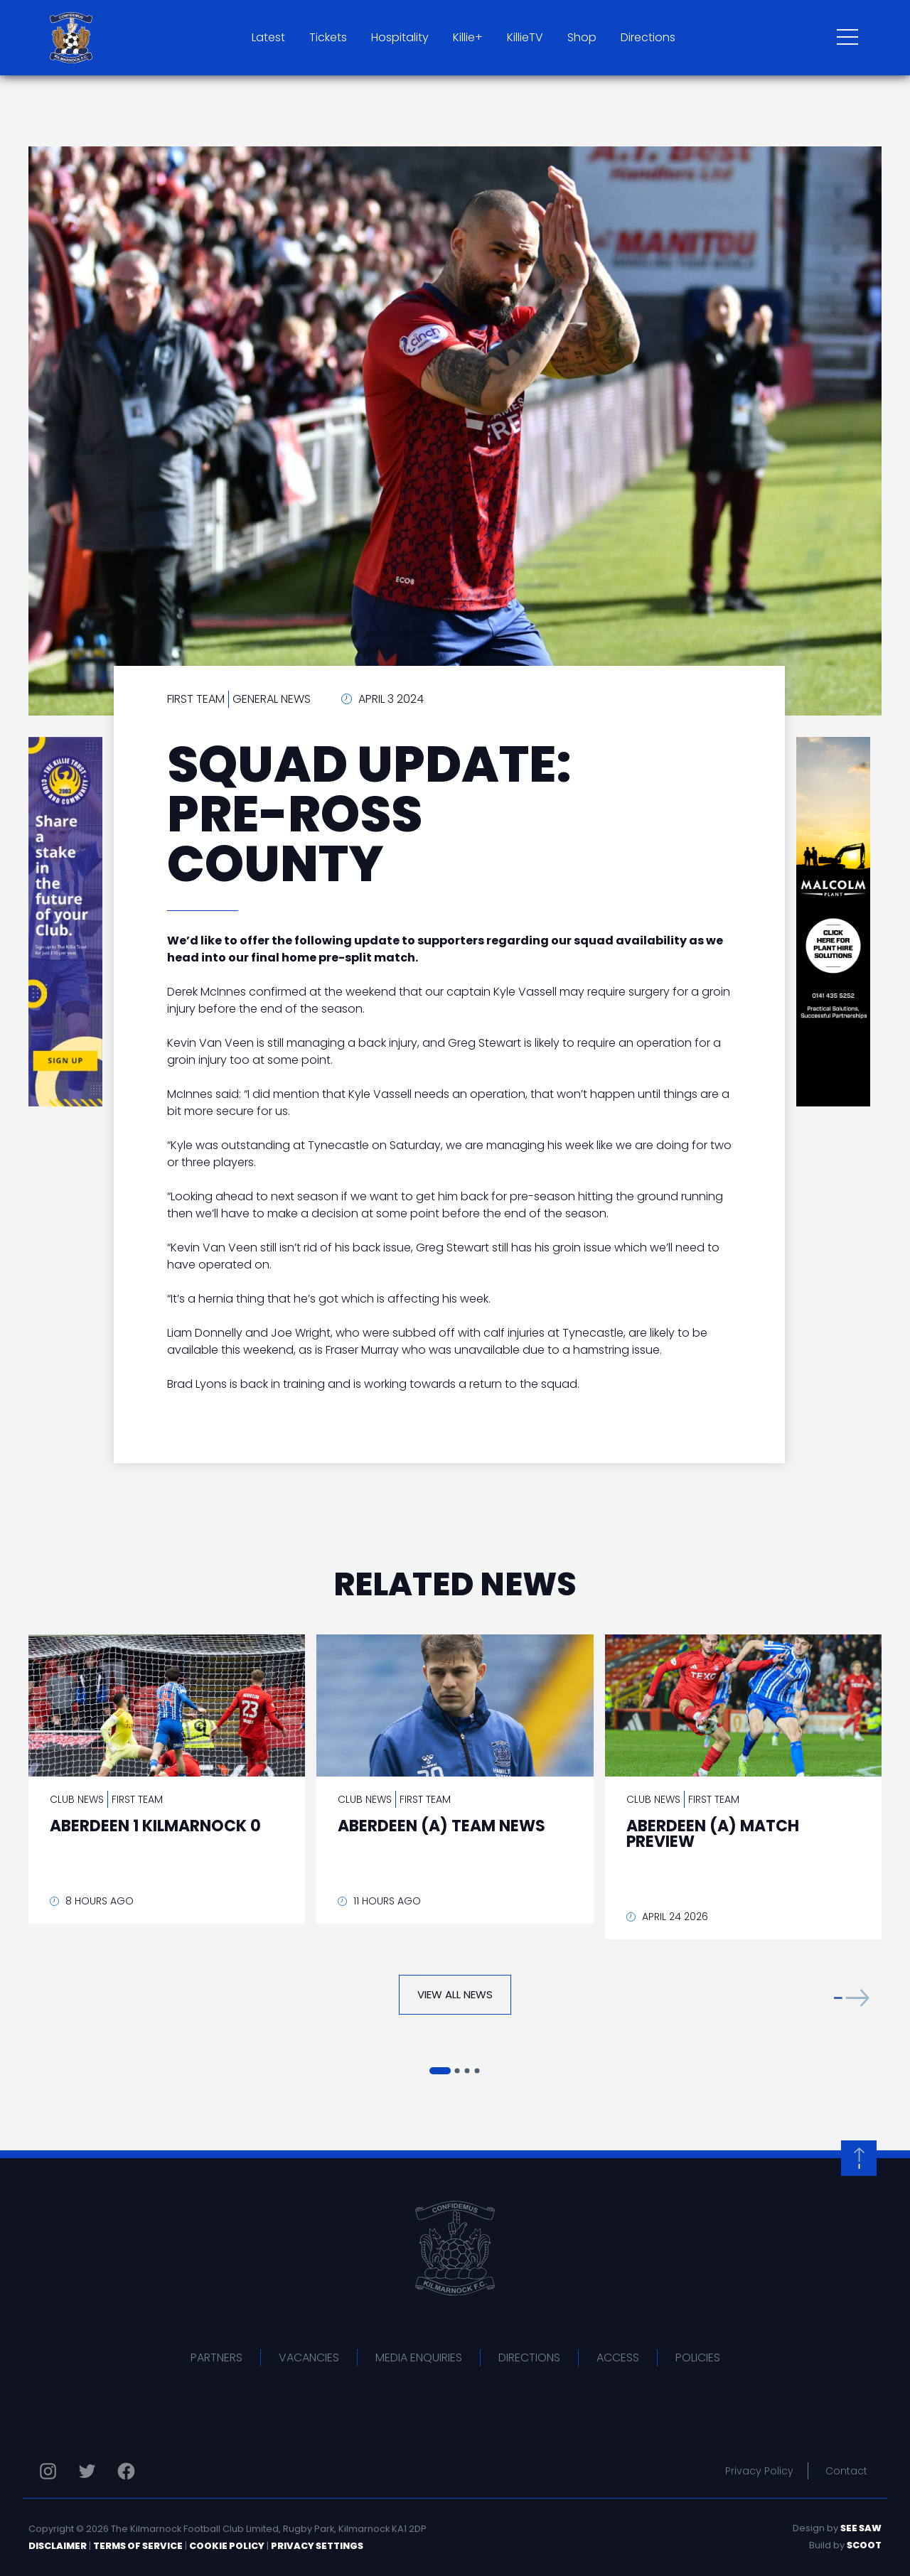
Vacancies (309, 2357)
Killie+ (468, 37)
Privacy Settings (317, 2546)
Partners (216, 2357)
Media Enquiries (418, 2357)
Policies (697, 2357)
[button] (851, 1998)
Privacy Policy (759, 2471)
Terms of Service (138, 2546)
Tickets (328, 37)
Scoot (864, 2545)
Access (617, 2357)
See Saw (861, 2528)
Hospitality (400, 37)
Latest (268, 37)
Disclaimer (57, 2546)
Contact (846, 2471)
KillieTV (525, 37)
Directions (648, 37)
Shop (581, 37)
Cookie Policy (226, 2546)
